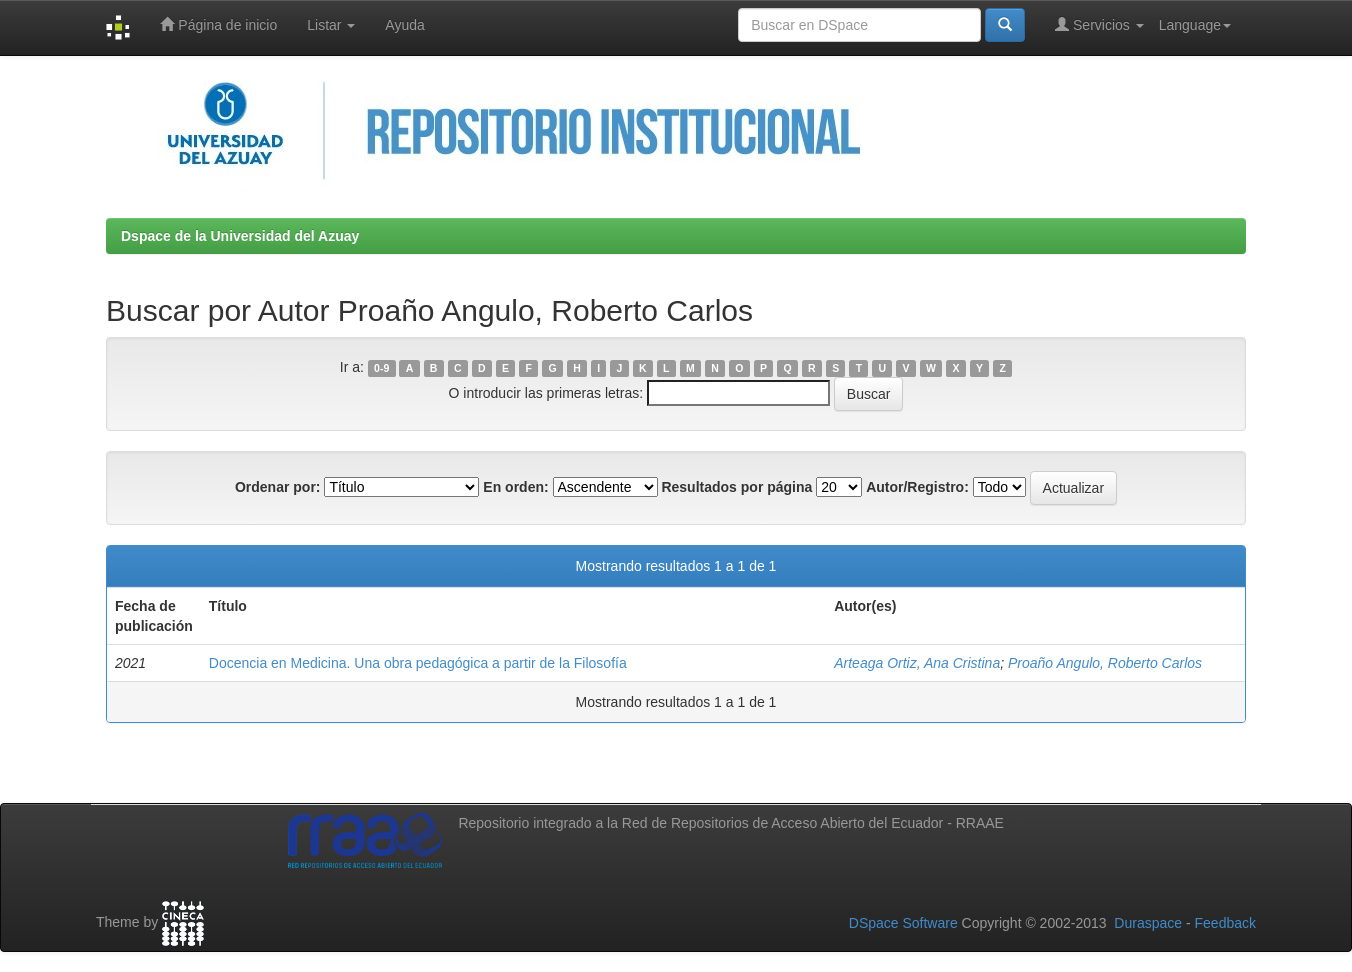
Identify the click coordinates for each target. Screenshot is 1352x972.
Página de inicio (218, 24)
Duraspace (1148, 923)
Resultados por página (736, 487)
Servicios (1099, 24)
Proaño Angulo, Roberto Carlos (1105, 663)
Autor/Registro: (917, 487)
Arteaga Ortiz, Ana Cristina (917, 663)
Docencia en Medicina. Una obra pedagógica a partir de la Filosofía (418, 663)
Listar (331, 25)
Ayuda (404, 25)
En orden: (515, 487)
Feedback (1225, 923)
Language (1195, 25)
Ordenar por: (278, 487)
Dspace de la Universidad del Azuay (240, 236)
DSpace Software (903, 923)
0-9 (381, 368)
